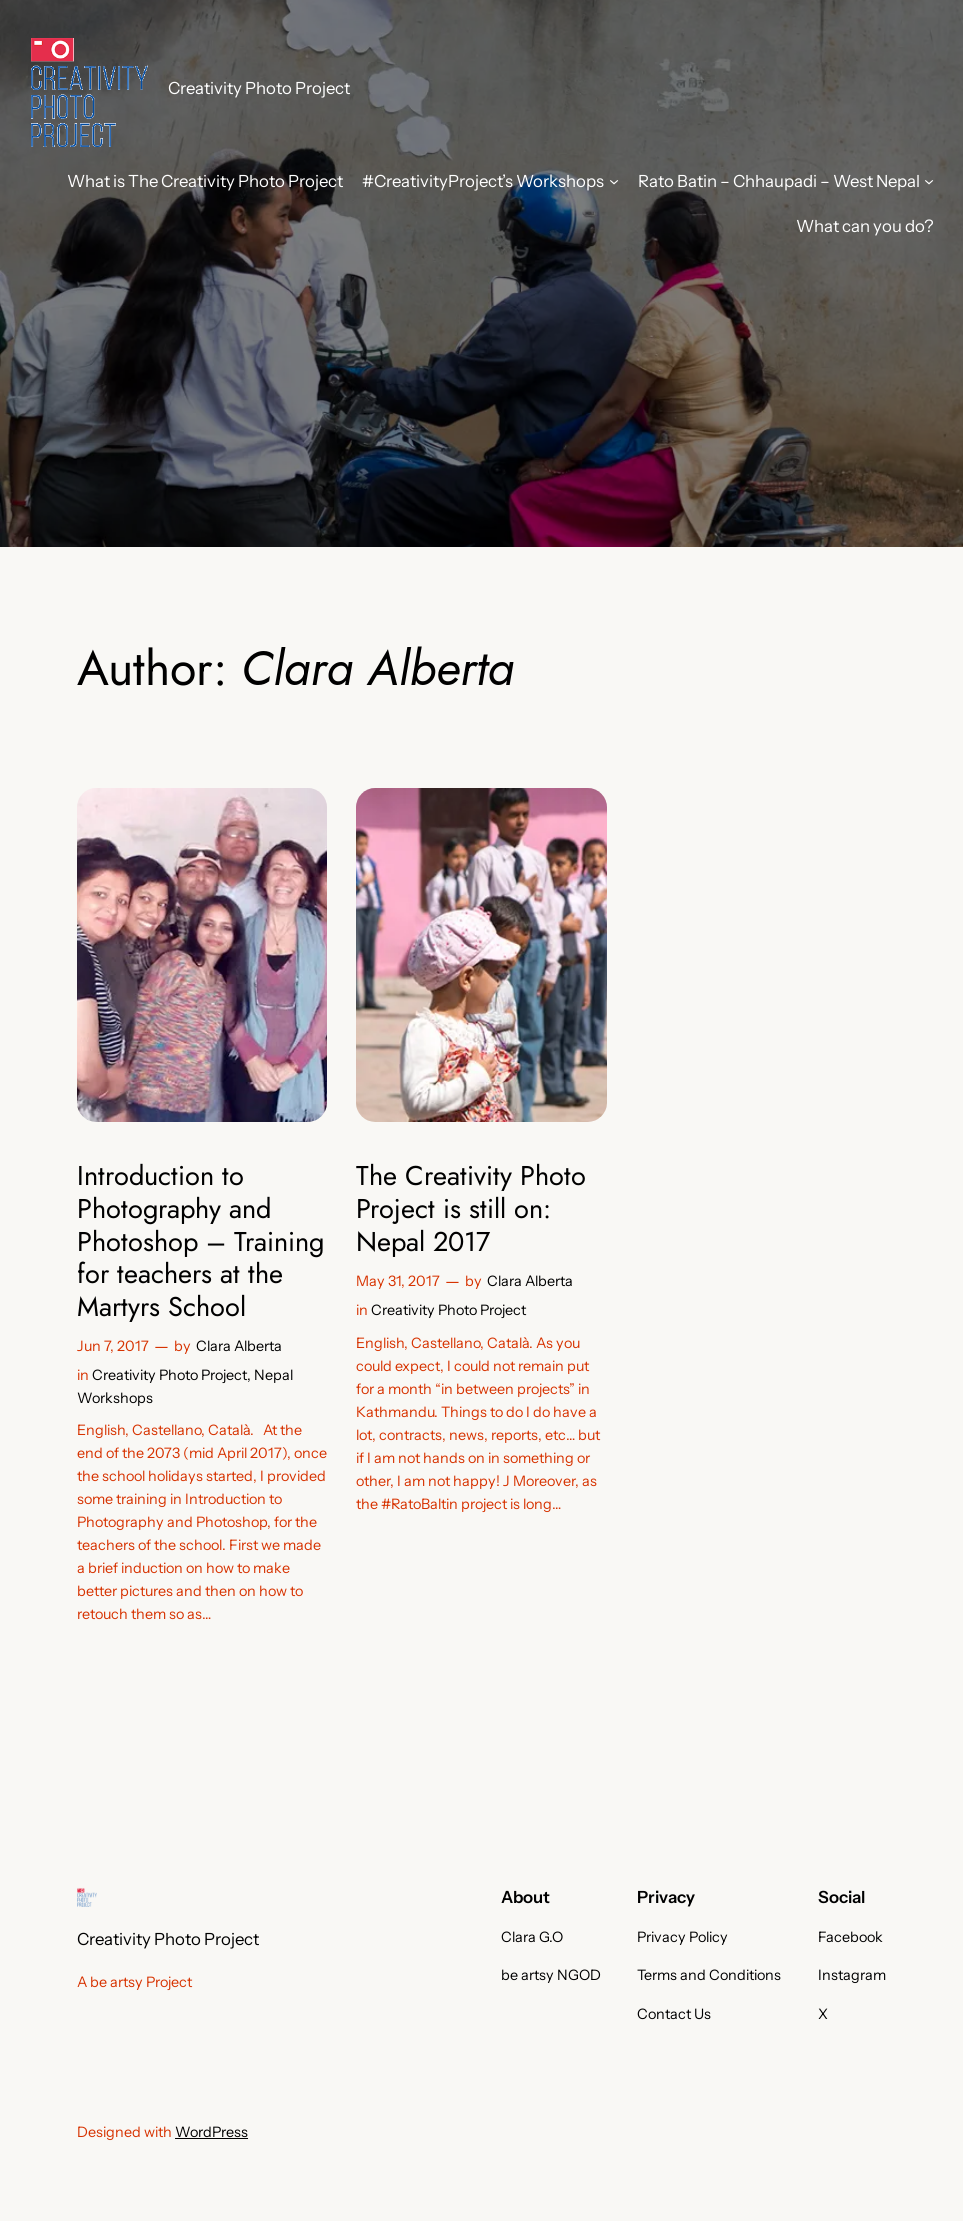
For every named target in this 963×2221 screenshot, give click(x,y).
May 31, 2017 (398, 1281)
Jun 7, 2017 (113, 1346)
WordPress (211, 2132)
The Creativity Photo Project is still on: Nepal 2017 (471, 1209)
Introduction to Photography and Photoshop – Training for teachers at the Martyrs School (200, 1241)
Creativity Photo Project (259, 88)
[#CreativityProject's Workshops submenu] (614, 181)
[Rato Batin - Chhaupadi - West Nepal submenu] (929, 181)
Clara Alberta (239, 1346)
